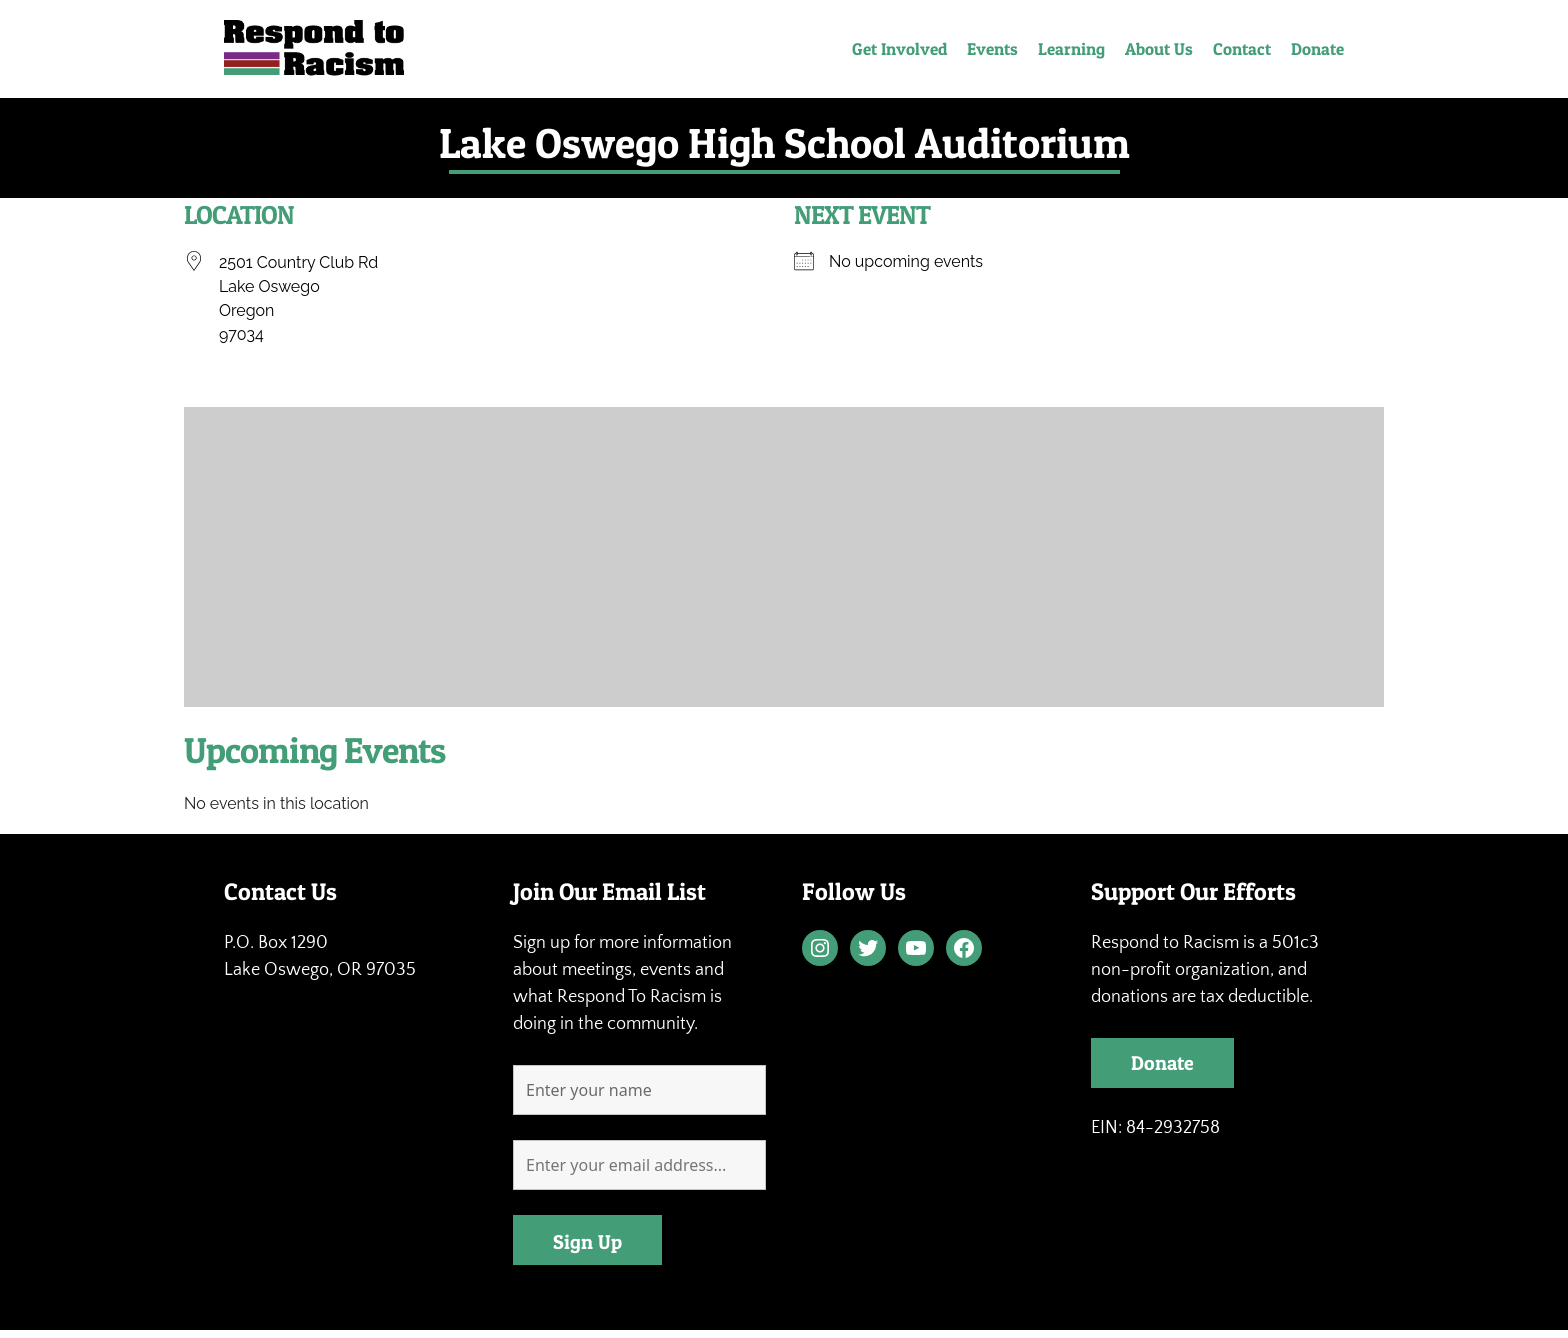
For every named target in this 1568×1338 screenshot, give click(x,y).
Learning (1071, 48)
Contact (1242, 48)
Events (992, 48)
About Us (1159, 48)
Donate (1317, 48)
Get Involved (899, 48)
